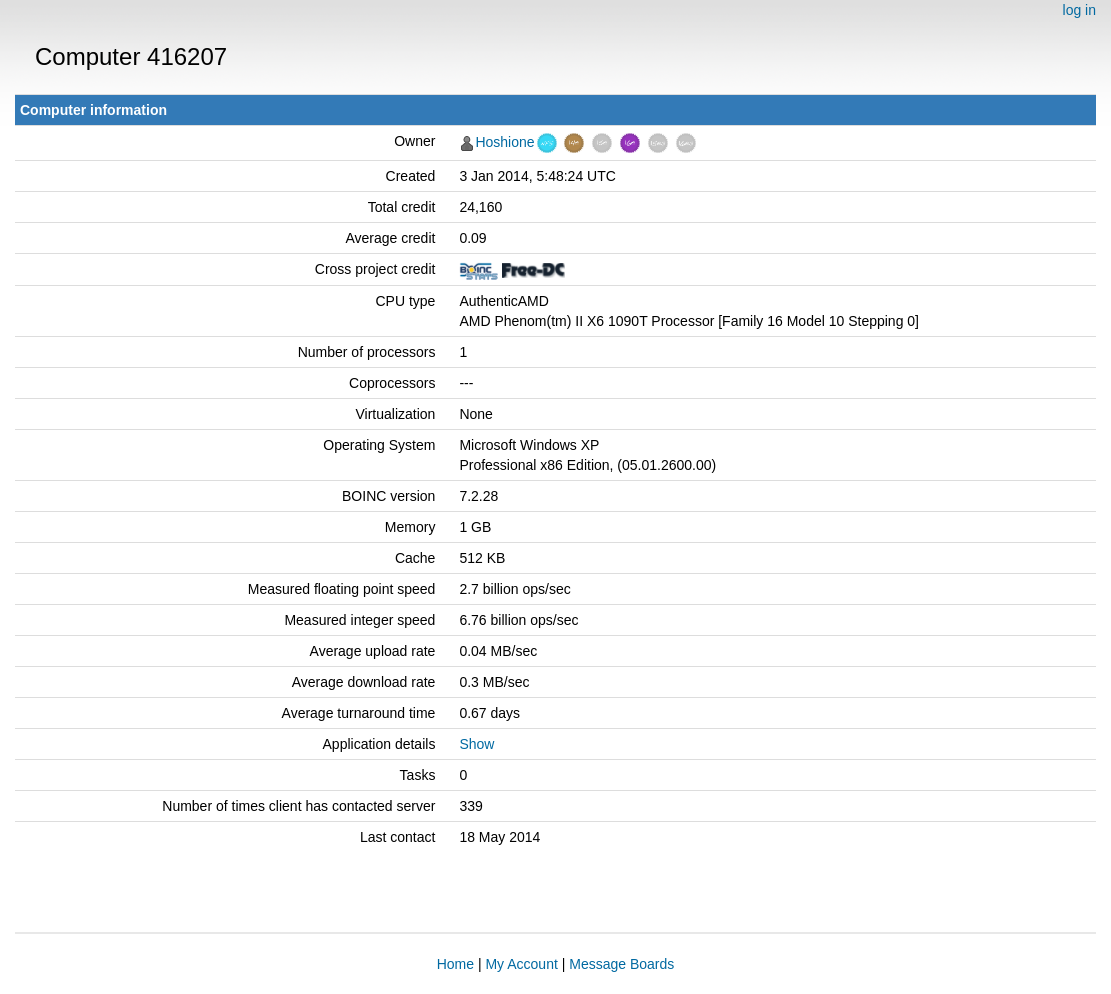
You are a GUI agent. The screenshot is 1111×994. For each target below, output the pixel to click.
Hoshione (504, 142)
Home (455, 964)
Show (476, 744)
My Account (521, 964)
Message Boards (621, 964)
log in (1079, 10)
